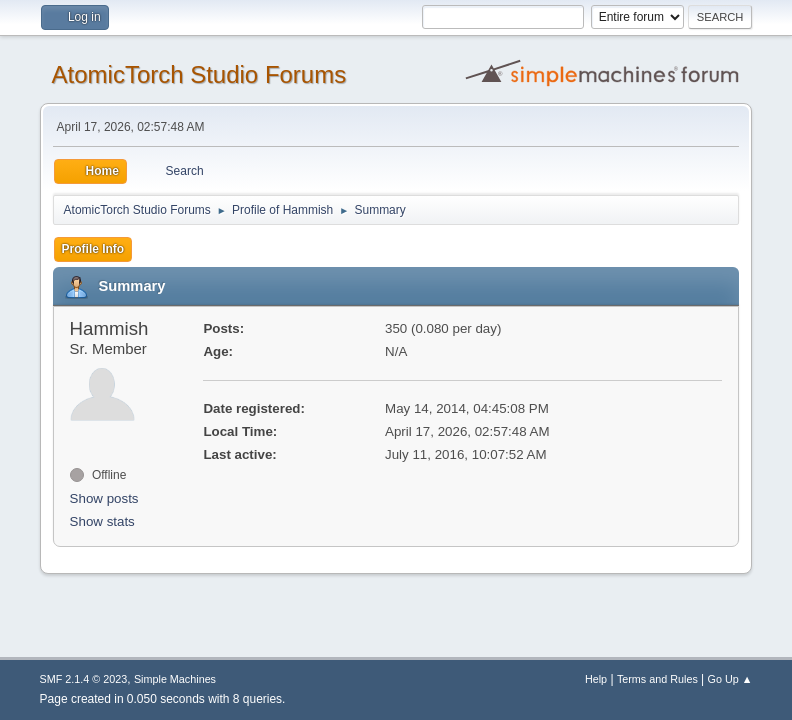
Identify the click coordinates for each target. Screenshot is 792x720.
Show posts (104, 498)
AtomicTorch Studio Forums (199, 74)
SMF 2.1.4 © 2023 (84, 679)
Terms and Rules (657, 679)
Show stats (102, 521)
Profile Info (93, 249)
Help (596, 679)
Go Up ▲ (730, 679)
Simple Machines (175, 679)
